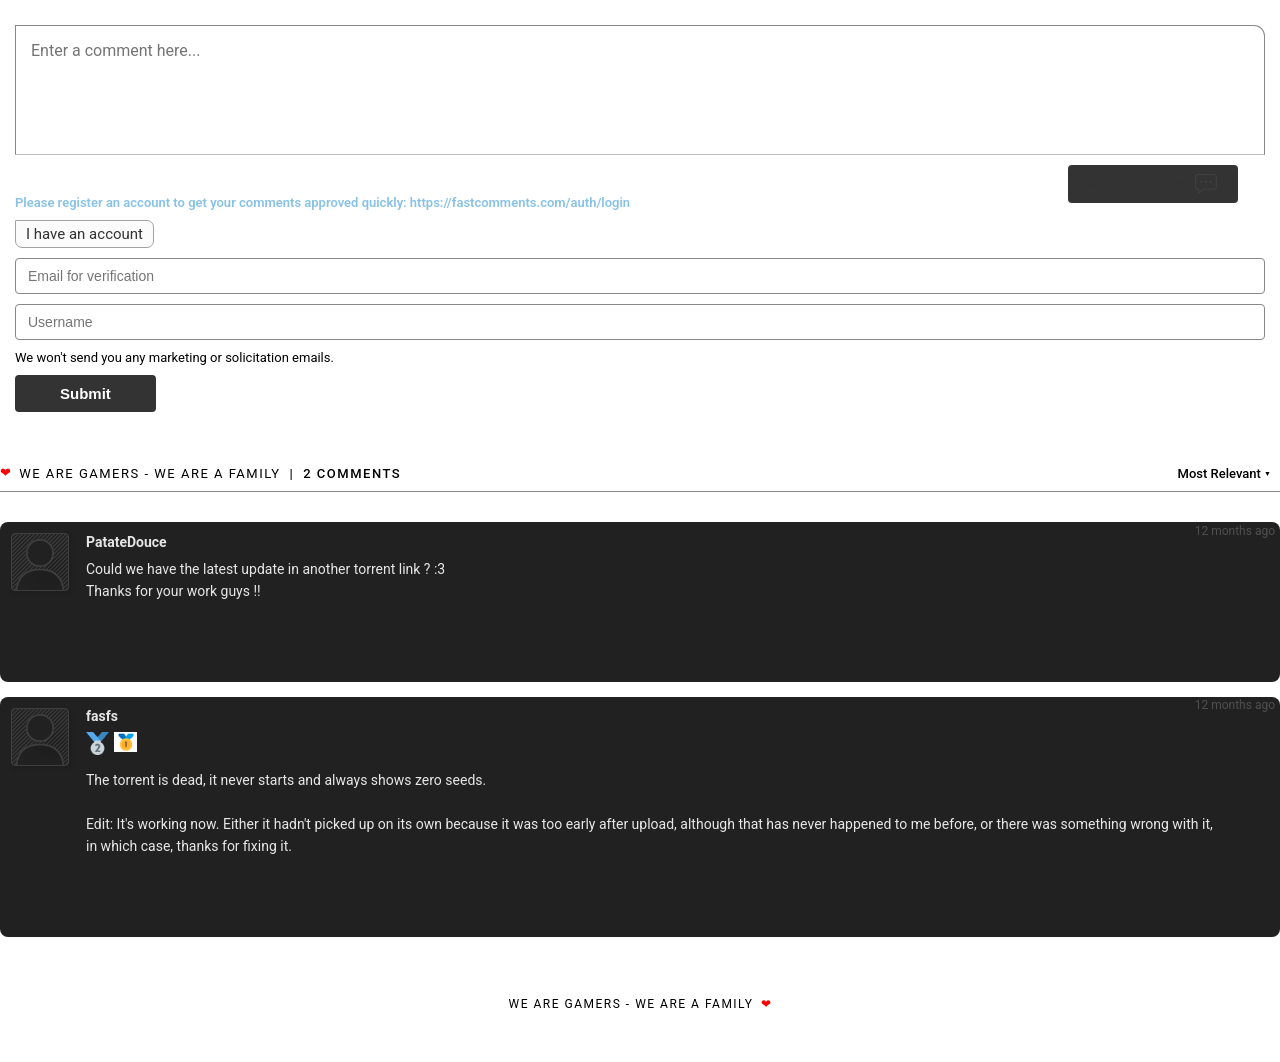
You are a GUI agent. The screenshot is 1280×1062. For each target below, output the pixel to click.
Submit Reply (1153, 184)
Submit (85, 393)
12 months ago (1235, 531)
